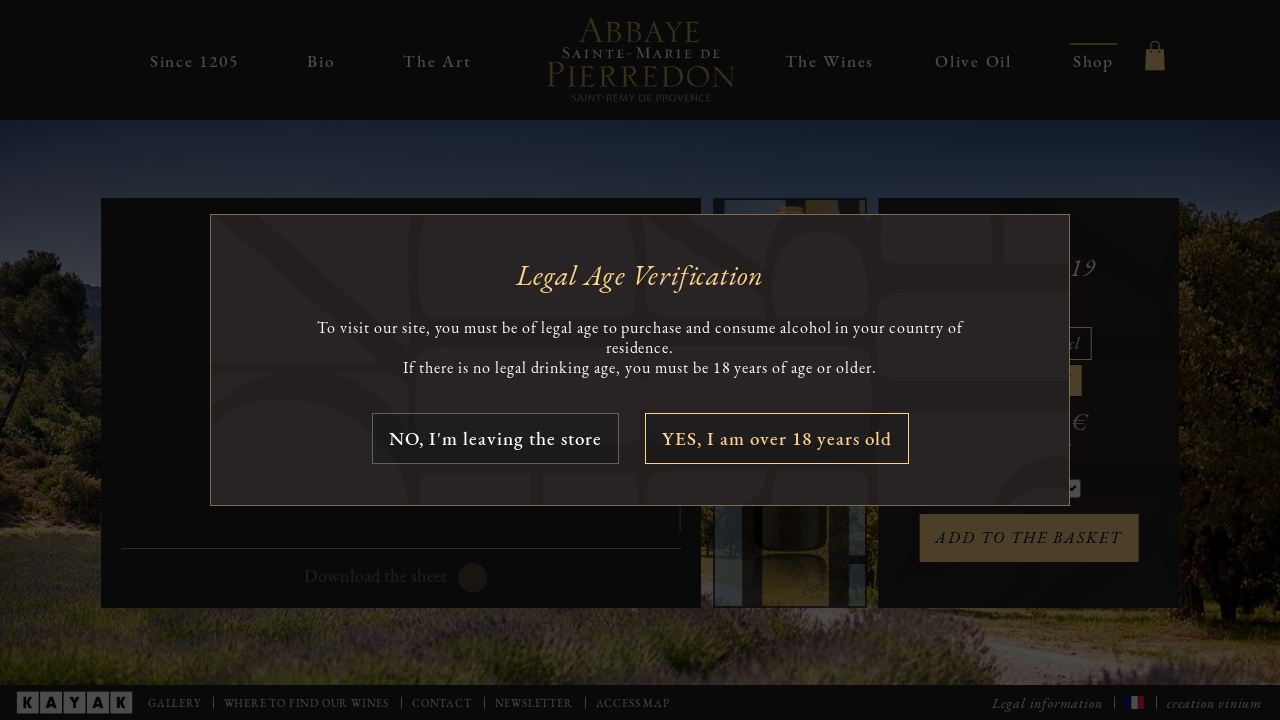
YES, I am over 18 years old (777, 438)
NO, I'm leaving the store (495, 438)
